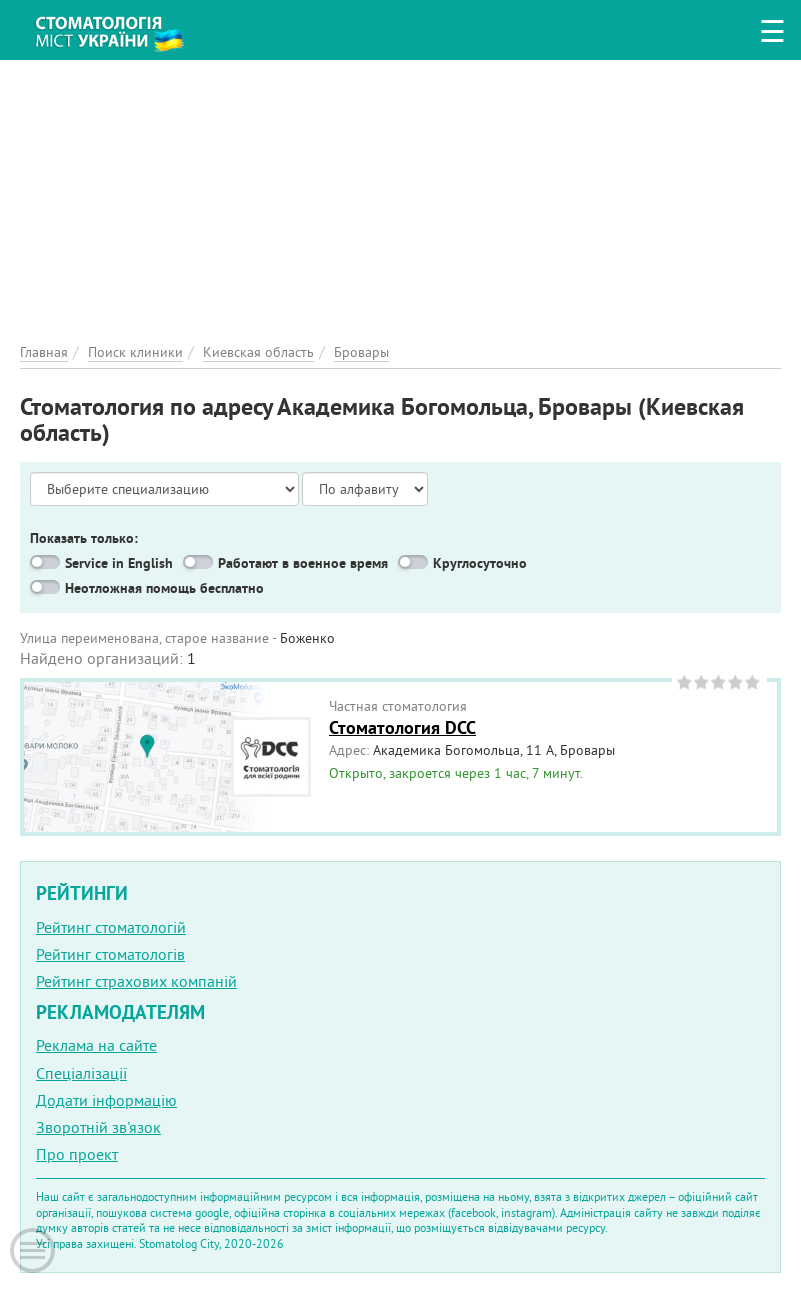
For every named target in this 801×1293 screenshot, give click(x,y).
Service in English (119, 563)
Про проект (77, 1154)
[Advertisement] (400, 200)
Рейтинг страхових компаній (136, 981)
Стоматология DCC (402, 727)
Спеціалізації (81, 1073)
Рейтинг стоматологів (110, 954)
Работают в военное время (303, 563)
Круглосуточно (480, 563)
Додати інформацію (106, 1100)
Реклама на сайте (96, 1045)
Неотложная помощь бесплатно (164, 588)
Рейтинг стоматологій (111, 927)
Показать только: (84, 538)
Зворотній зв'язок (98, 1127)
